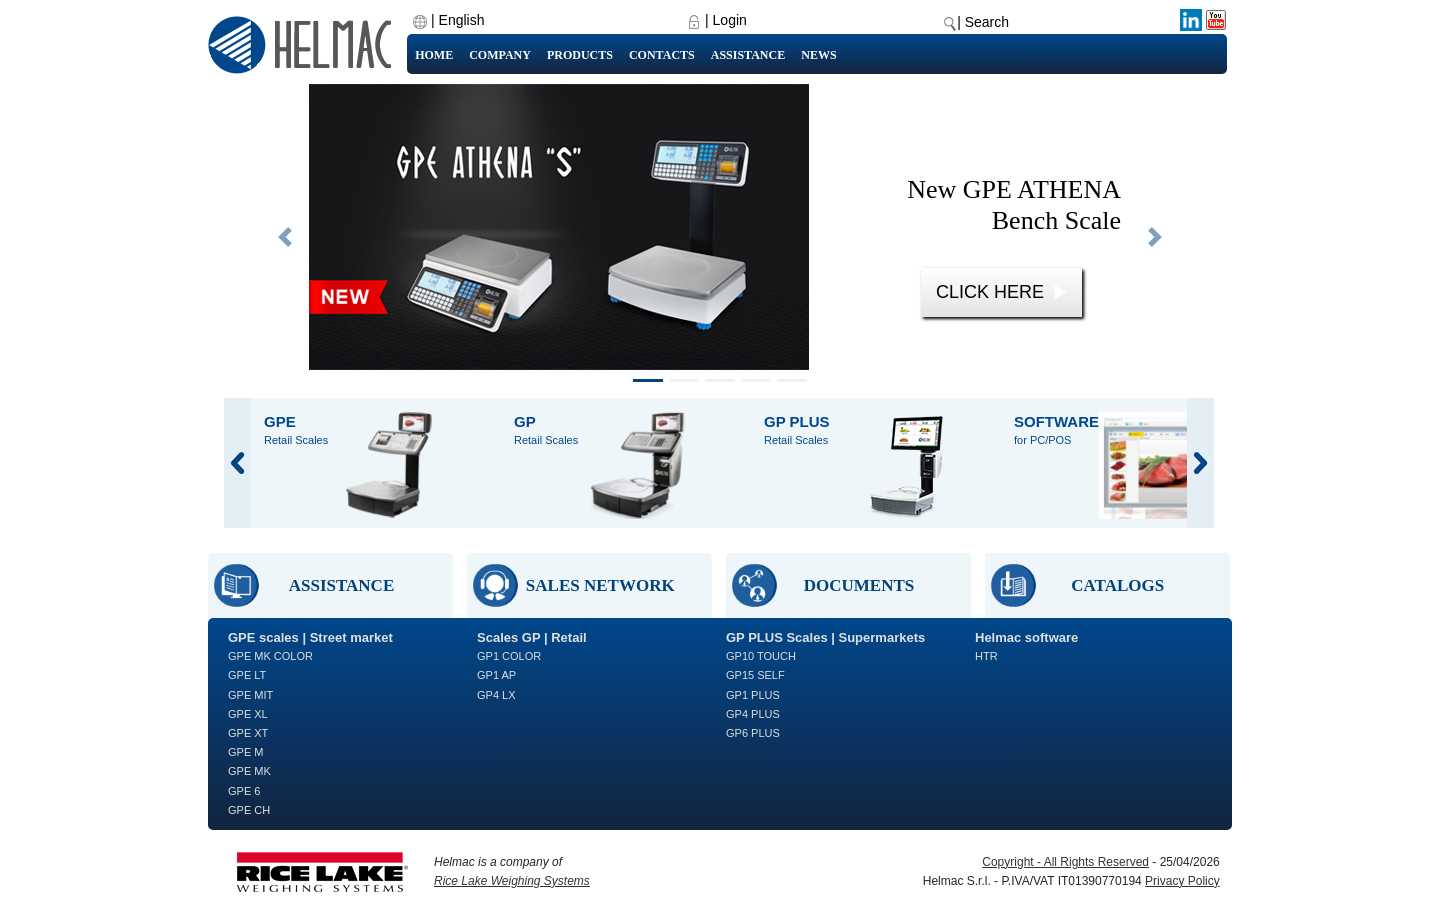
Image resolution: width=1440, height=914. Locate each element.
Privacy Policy (1182, 881)
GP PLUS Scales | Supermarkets (825, 637)
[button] (285, 237)
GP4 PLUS (753, 714)
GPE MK (249, 771)
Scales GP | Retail (532, 637)
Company (500, 55)
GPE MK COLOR (270, 656)
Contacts (662, 55)
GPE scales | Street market (310, 637)
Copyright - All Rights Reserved (1065, 862)
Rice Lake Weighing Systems (512, 881)
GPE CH (249, 810)
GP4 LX (496, 695)
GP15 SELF (755, 675)
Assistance (748, 55)
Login (730, 20)
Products (580, 55)
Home (434, 55)
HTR (986, 656)
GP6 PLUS (753, 733)
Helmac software (1026, 637)
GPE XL (248, 714)
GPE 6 (244, 791)
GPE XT (248, 733)
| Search (983, 22)
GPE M (245, 752)
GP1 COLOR (509, 656)
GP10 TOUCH (761, 656)
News (818, 55)
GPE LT (247, 675)
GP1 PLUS (753, 695)
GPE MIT (250, 695)
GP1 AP (496, 675)
